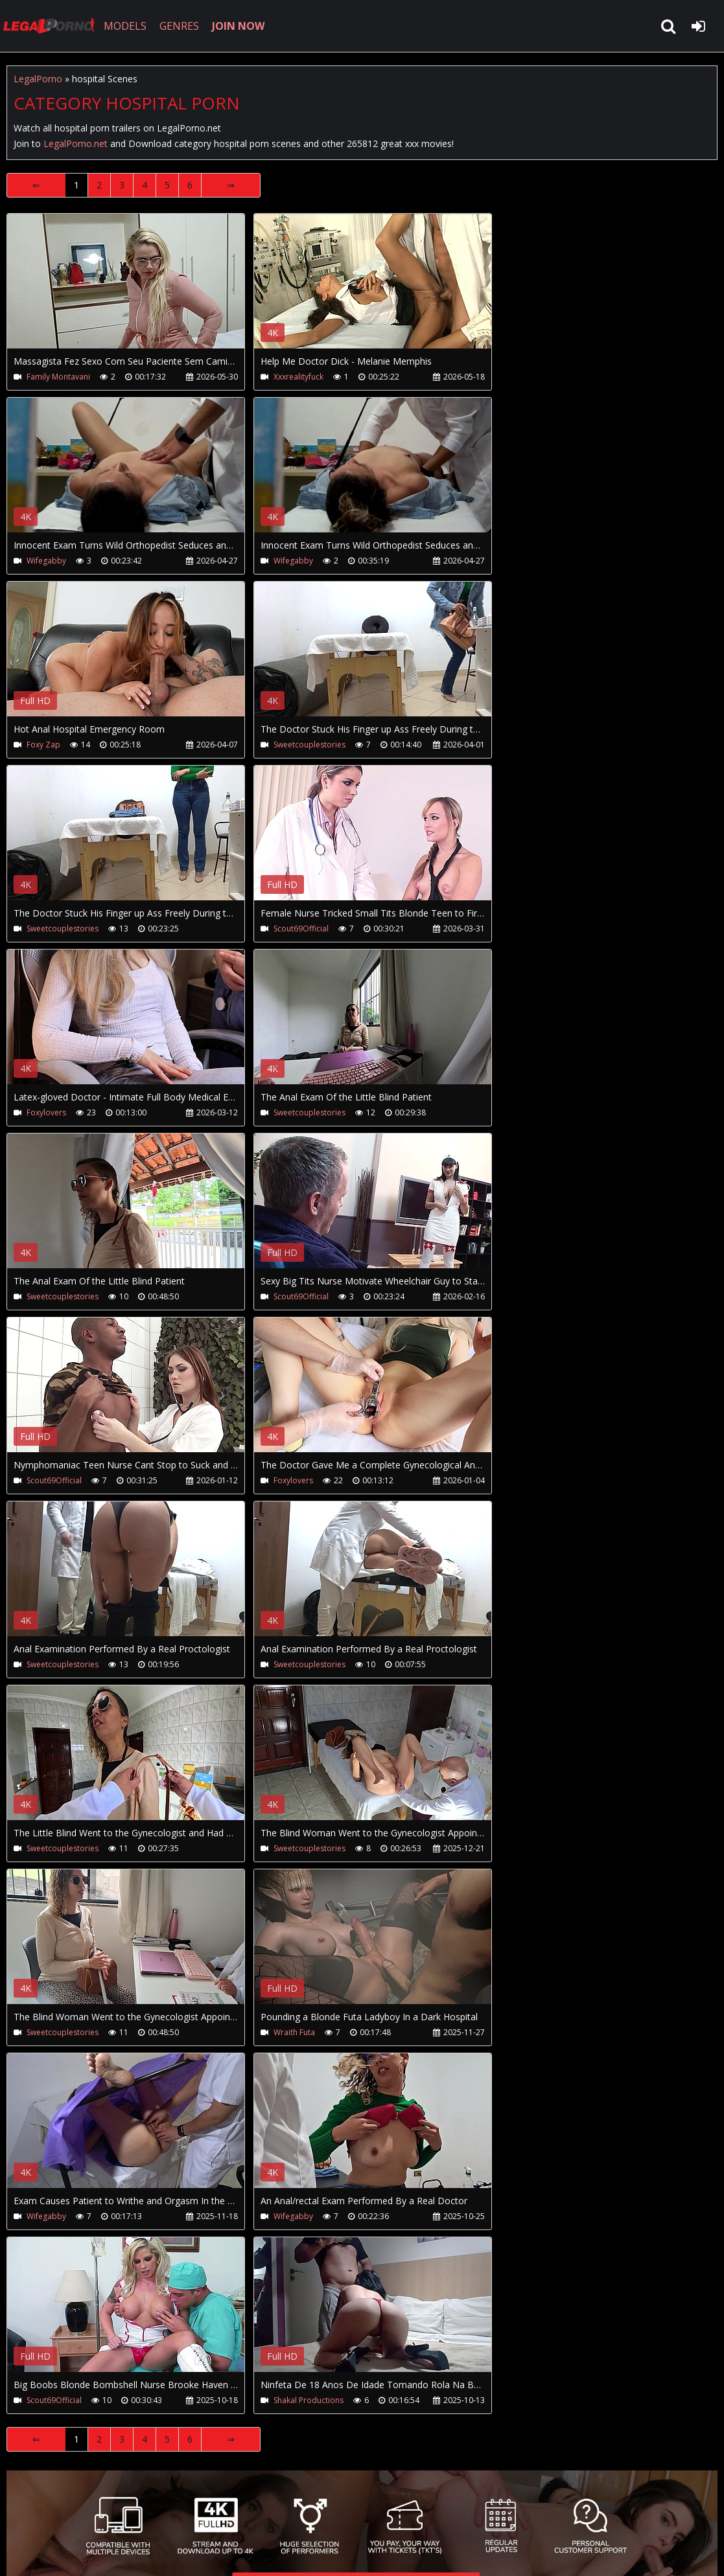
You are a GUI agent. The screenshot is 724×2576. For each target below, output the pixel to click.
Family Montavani (58, 376)
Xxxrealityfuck (298, 376)
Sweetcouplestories (309, 744)
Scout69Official (301, 928)
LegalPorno (38, 79)
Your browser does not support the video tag (143, 290)
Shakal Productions (309, 2400)
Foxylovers (46, 1112)
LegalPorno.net (51, 26)
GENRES (179, 26)
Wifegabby (46, 560)
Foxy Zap (43, 744)
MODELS (125, 26)
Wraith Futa (294, 2032)
